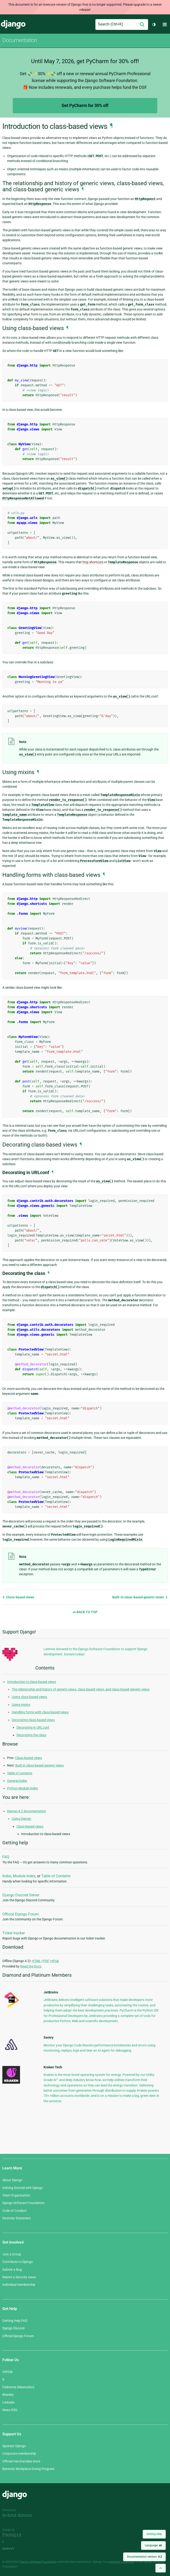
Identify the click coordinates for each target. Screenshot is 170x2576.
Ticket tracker (13, 1933)
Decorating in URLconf (32, 1727)
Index (6, 1876)
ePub (55, 1961)
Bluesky (8, 2394)
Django (13, 24)
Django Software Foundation (23, 2203)
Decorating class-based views (33, 1720)
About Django (12, 2180)
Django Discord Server (20, 1895)
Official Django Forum (20, 1914)
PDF (46, 1961)
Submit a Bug (12, 2269)
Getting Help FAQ (14, 2321)
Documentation (19, 40)
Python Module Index (22, 1788)
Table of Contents (56, 1876)
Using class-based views (29, 1697)
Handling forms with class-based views (40, 1712)
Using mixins (21, 1704)
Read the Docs (30, 1966)
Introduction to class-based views (31, 1682)
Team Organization (16, 2195)
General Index (17, 1781)
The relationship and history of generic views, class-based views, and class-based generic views (81, 1689)
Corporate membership (19, 2453)
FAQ (5, 1857)
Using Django (21, 1819)
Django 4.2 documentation (26, 1811)
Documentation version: (144, 2556)
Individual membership (18, 2284)
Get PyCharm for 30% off (85, 105)
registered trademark (121, 2562)
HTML (36, 1961)
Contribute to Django (17, 2262)
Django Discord (13, 2328)
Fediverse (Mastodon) (18, 2387)
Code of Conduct (14, 2211)
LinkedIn (8, 2402)
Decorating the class (31, 1735)
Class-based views (18, 1597)
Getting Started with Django (22, 2188)
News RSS (9, 2410)
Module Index (24, 1876)
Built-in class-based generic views (140, 1597)
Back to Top (85, 1612)
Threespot (13, 2535)
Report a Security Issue (19, 2277)
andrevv (13, 2548)
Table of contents (19, 1773)
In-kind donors (17, 2515)
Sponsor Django (14, 2446)
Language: (153, 2545)
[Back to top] (161, 2568)
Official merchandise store (21, 2461)
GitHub (7, 2372)
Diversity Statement (16, 2218)
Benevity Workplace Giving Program (28, 2469)
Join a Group (11, 2254)
